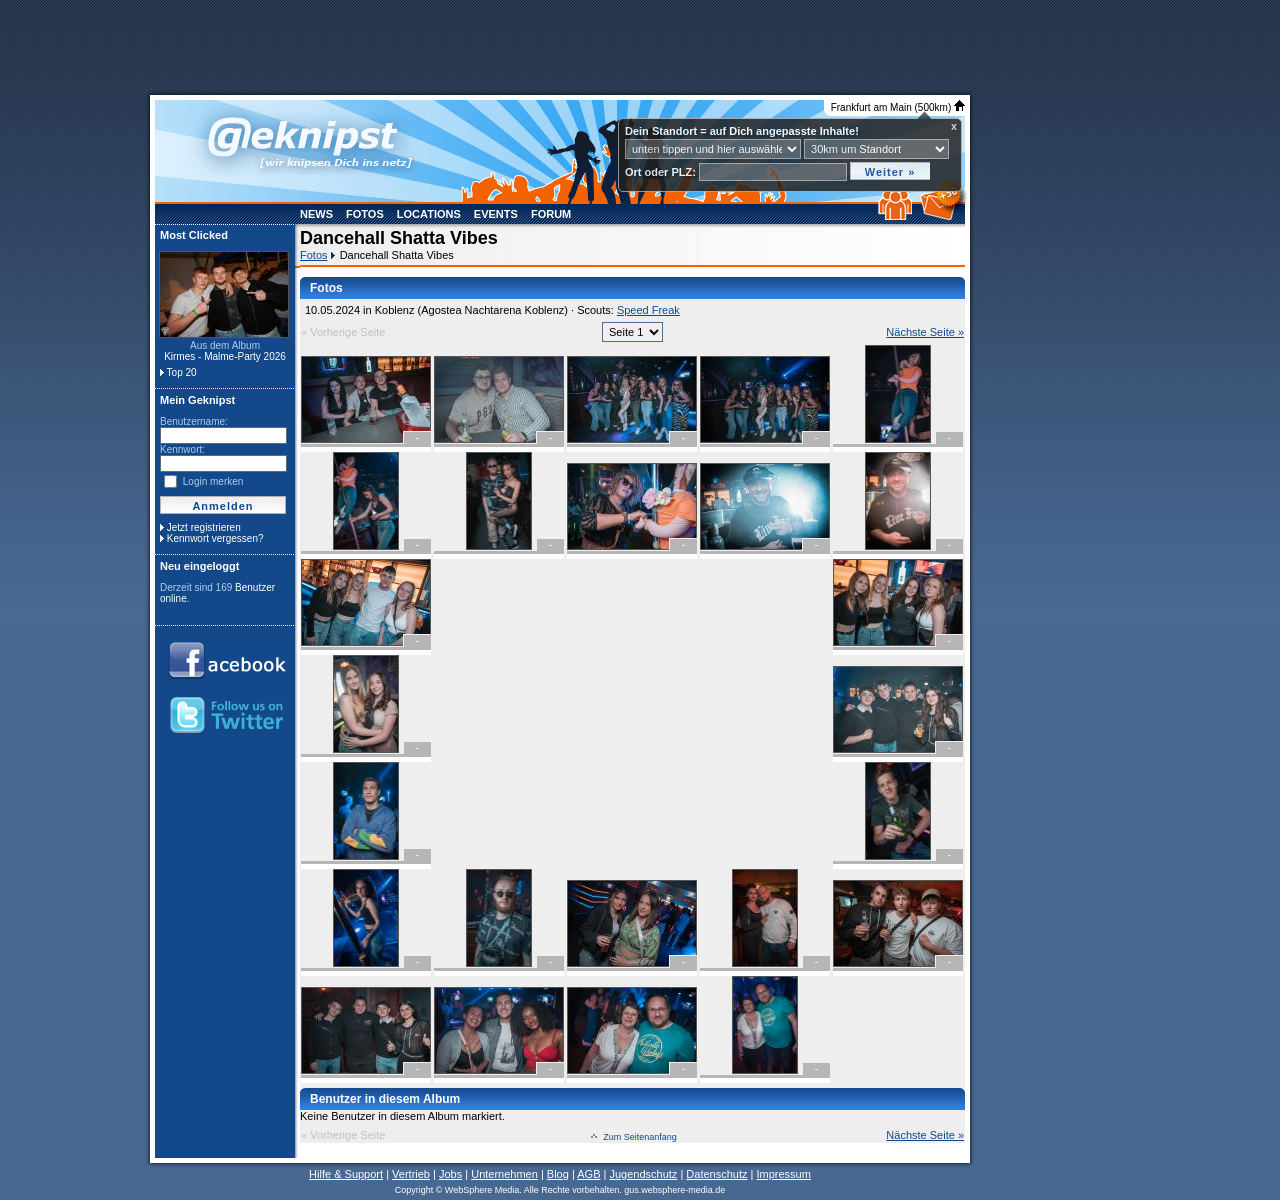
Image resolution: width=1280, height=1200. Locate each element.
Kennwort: (182, 449)
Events (496, 214)
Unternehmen (504, 1174)
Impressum (783, 1174)
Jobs (450, 1174)
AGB (588, 1174)
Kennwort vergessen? (215, 538)
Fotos (365, 214)
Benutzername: (194, 421)
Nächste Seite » (925, 332)
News (316, 214)
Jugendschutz (643, 1174)
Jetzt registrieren (204, 527)
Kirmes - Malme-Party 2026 (225, 356)
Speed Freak (648, 310)
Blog (558, 1174)
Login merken (213, 481)
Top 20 (182, 372)
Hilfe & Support (346, 1174)
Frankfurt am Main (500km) (898, 107)
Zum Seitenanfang (640, 1137)
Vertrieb (411, 1174)
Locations (429, 214)
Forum (551, 214)
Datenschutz (716, 1174)
